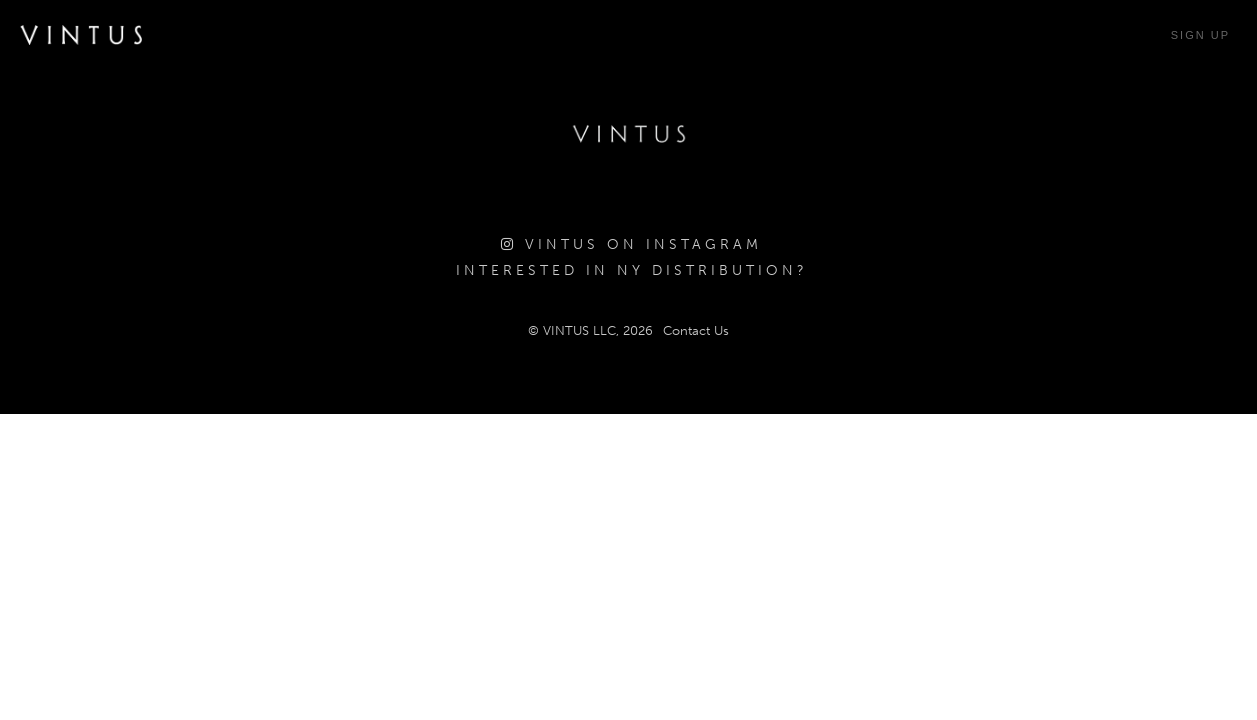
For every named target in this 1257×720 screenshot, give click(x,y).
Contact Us (696, 330)
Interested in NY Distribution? (632, 270)
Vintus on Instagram (631, 244)
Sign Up (1200, 35)
